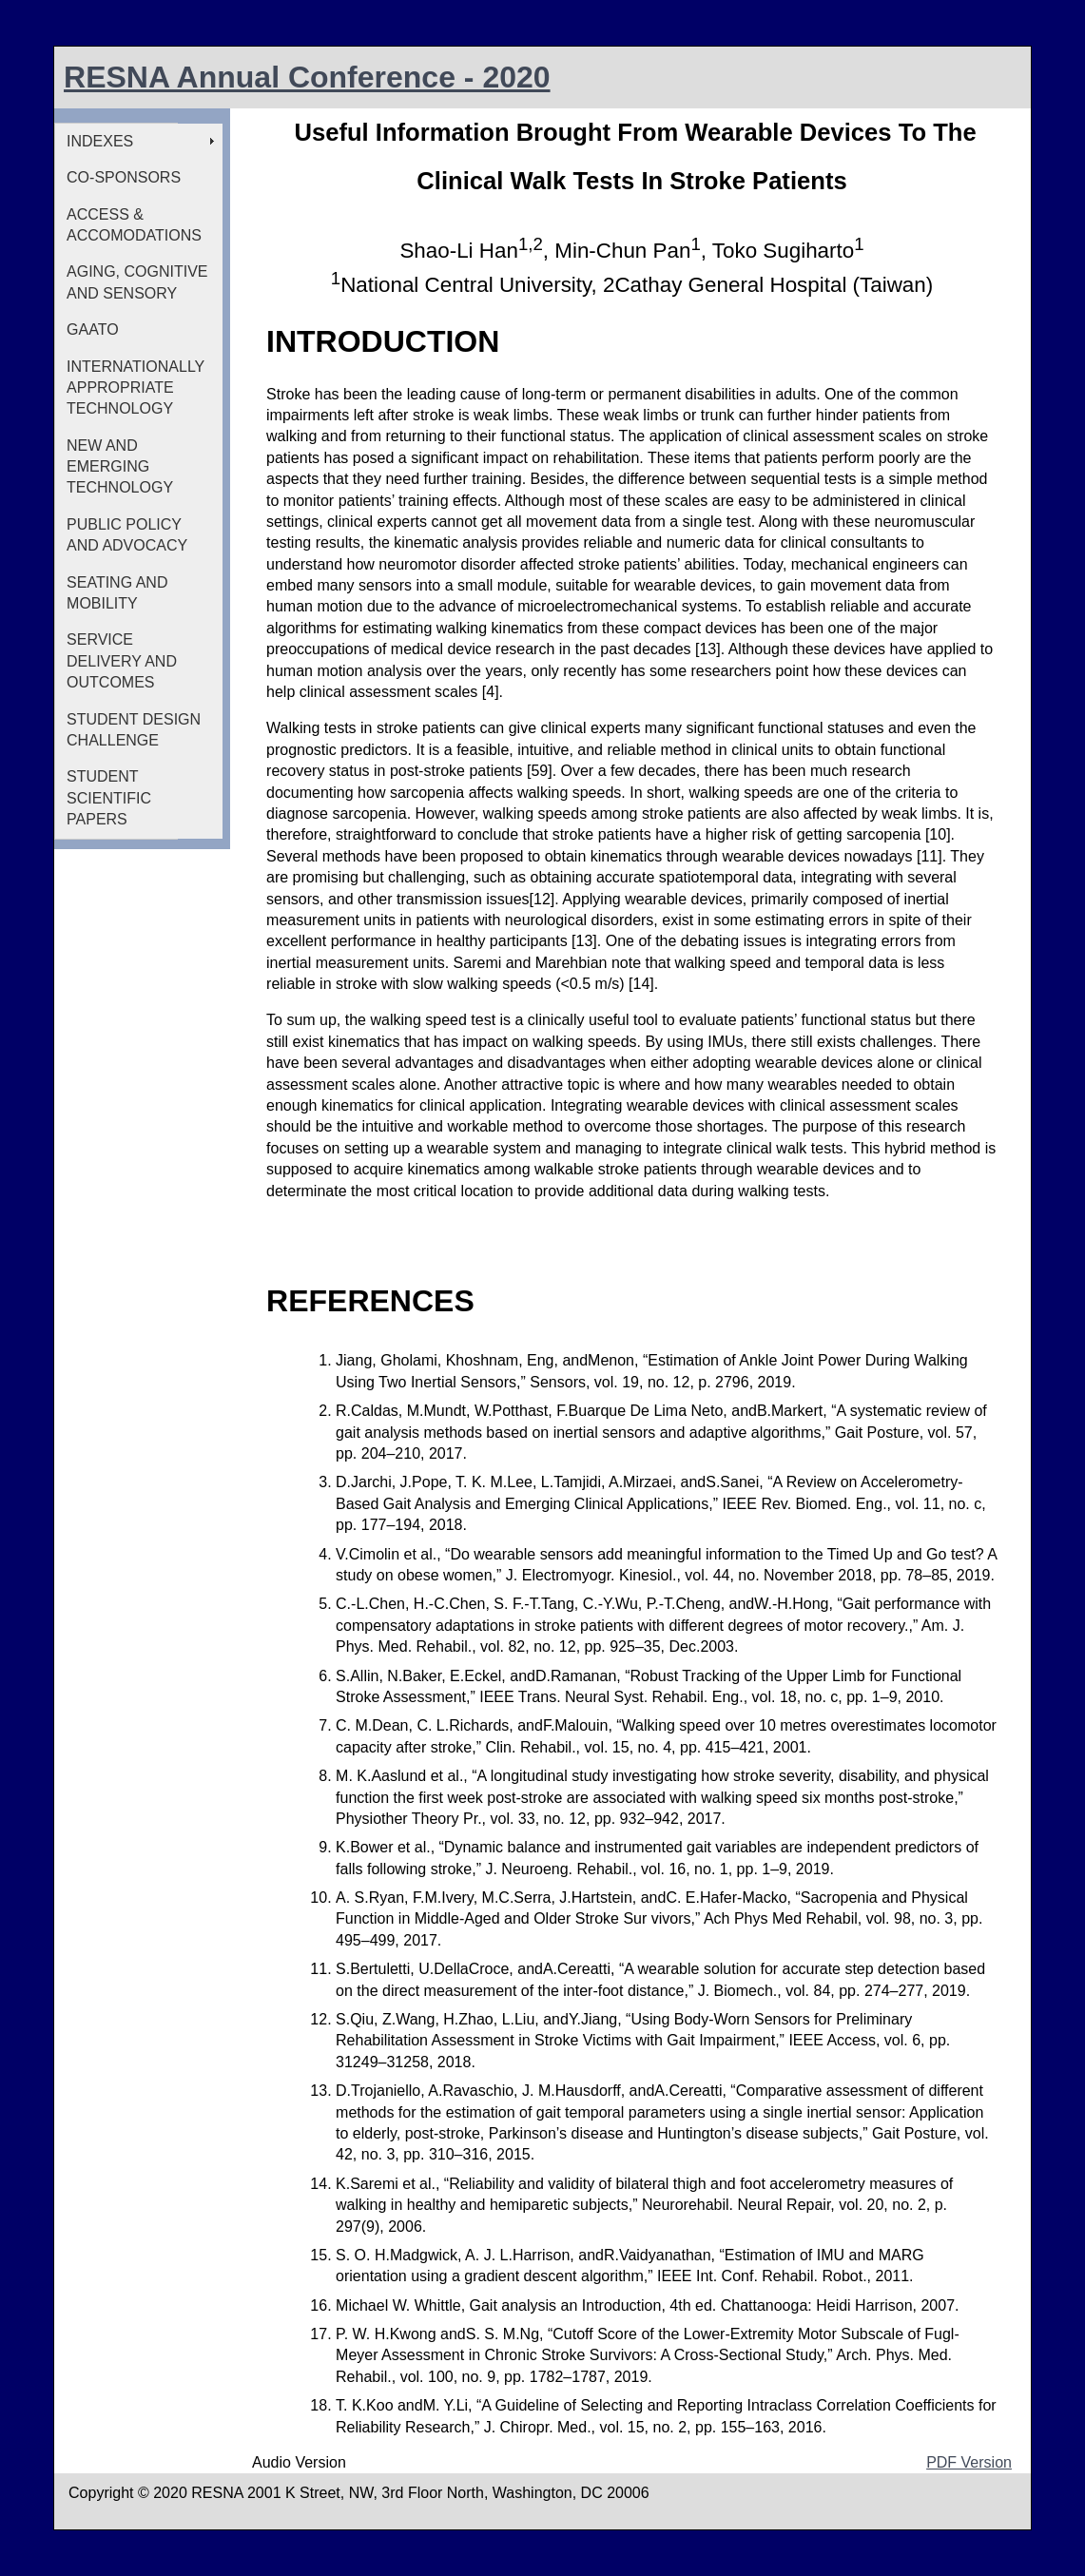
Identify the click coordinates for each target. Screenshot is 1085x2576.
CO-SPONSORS (124, 177)
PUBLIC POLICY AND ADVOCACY (127, 534)
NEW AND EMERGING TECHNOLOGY (120, 466)
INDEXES (100, 141)
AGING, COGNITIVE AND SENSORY (137, 281)
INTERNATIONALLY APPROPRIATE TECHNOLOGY (135, 387)
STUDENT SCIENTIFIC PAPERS (109, 797)
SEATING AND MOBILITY (117, 592)
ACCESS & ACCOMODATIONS (134, 224)
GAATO (93, 329)
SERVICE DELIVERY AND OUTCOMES (122, 660)
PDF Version (969, 2462)
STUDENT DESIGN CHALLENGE (134, 729)
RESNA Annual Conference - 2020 (307, 77)
